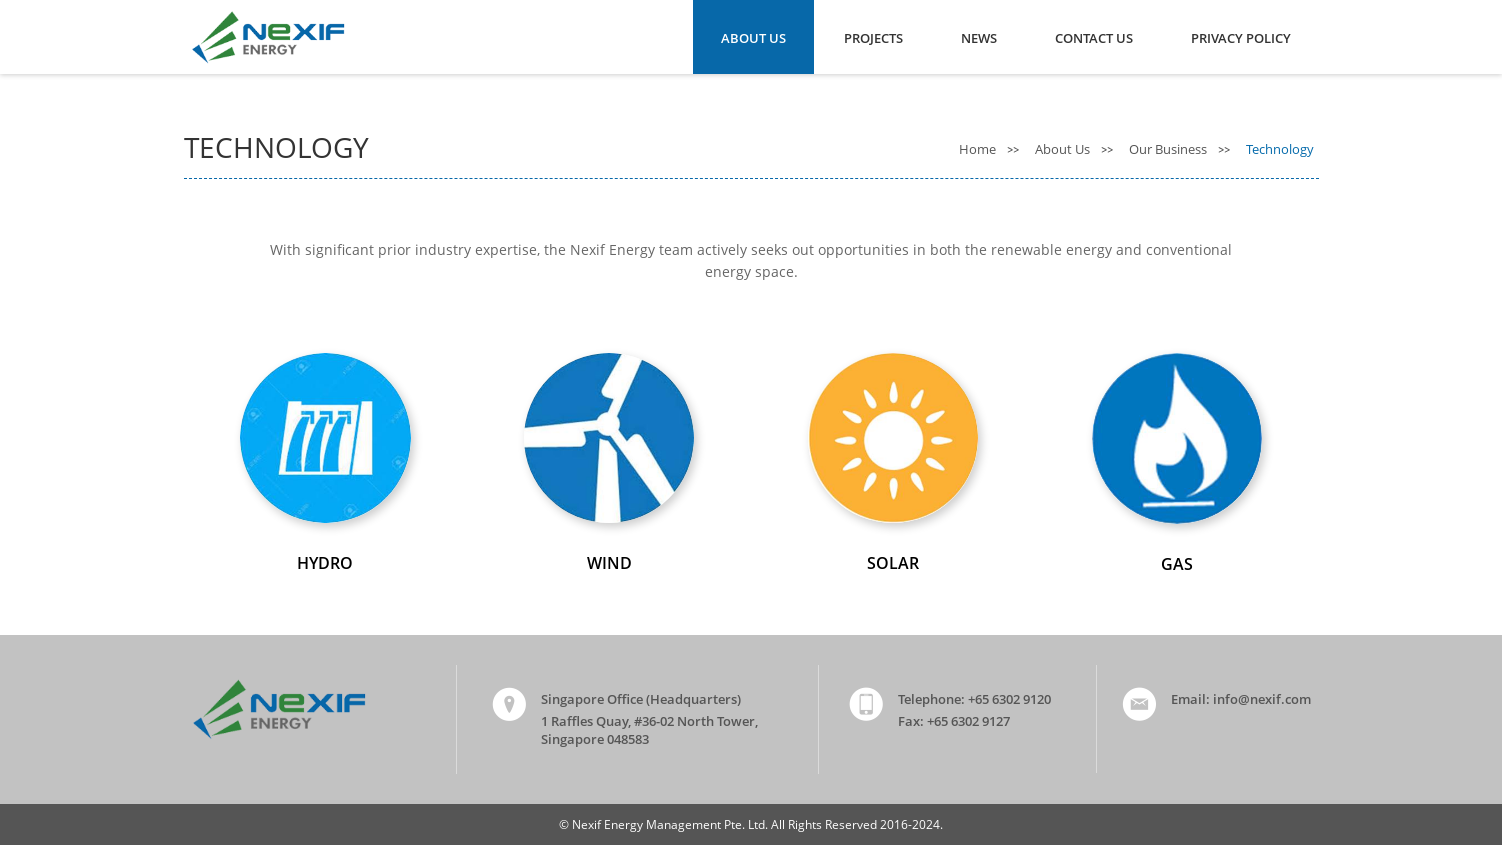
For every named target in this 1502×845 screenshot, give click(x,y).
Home (979, 149)
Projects (873, 38)
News (979, 38)
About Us (753, 38)
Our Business (1169, 149)
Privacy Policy (1241, 38)
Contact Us (1094, 38)
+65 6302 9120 (1009, 699)
